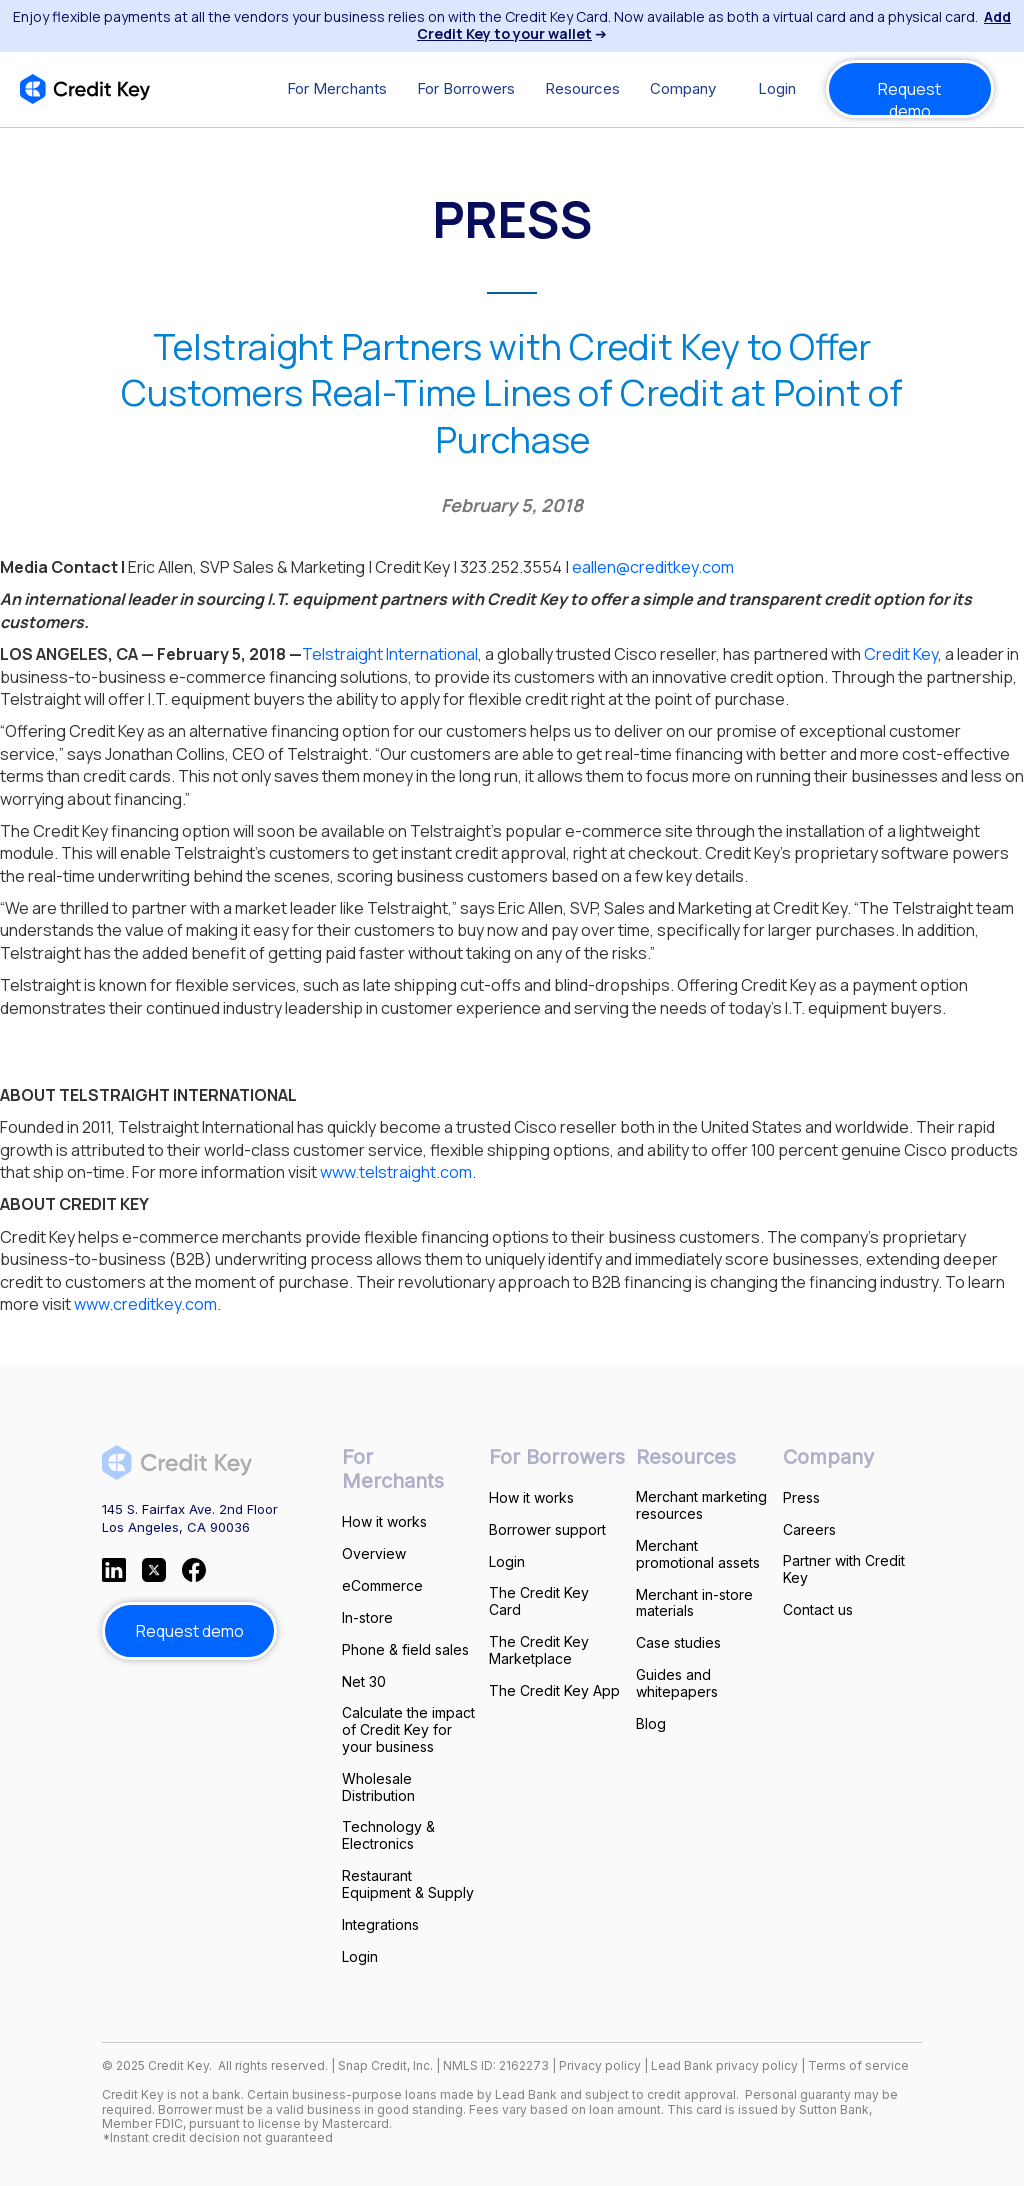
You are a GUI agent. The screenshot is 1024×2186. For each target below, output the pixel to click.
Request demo (909, 98)
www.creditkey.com (145, 1304)
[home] (85, 89)
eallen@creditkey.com (653, 567)
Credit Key (901, 654)
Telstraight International (390, 654)
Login (777, 88)
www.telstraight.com (396, 1172)
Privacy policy (600, 2065)
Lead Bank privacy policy (724, 2065)
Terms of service (858, 2065)
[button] (337, 89)
